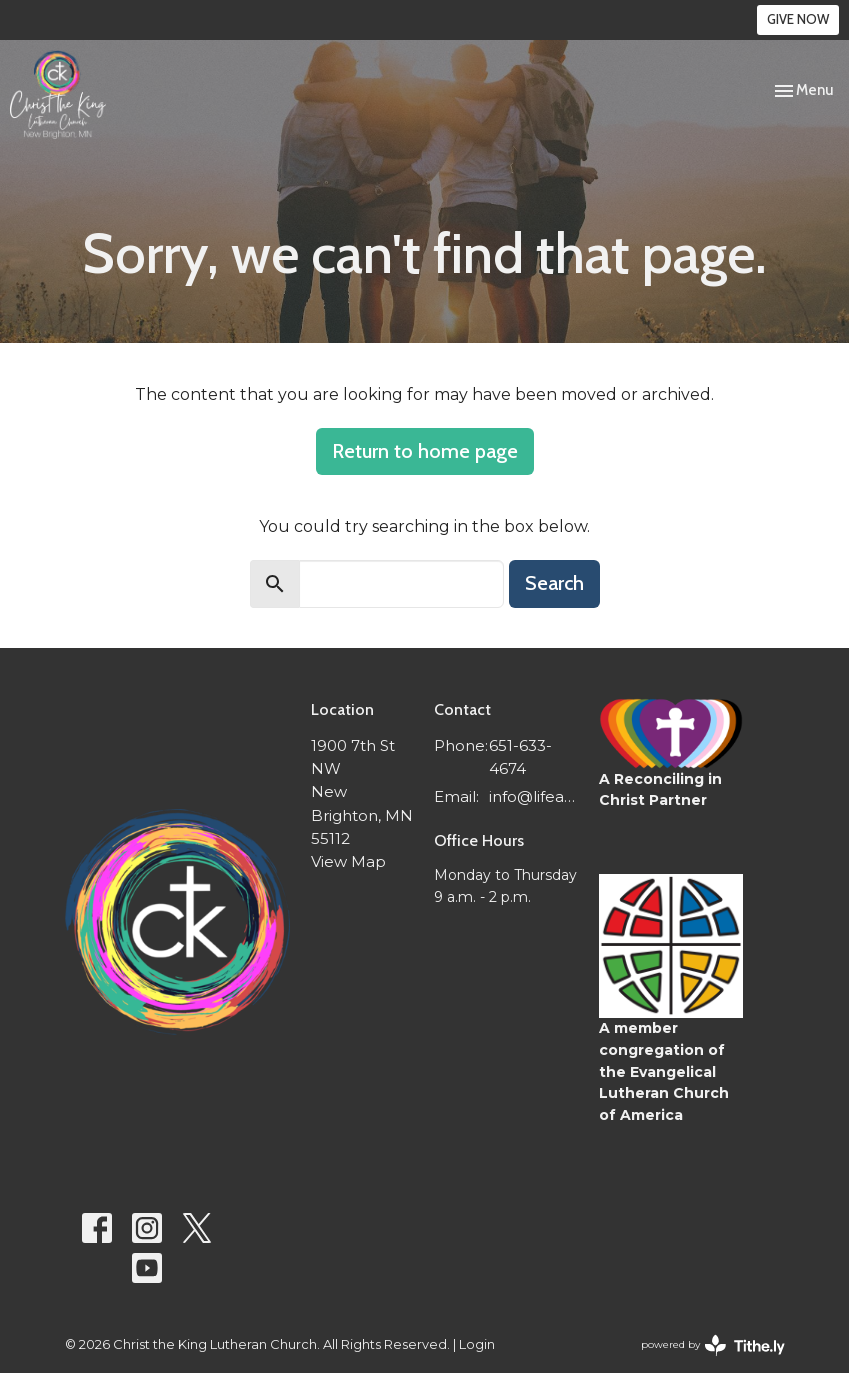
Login (477, 1344)
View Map (348, 861)
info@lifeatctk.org (533, 796)
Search (554, 583)
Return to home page (425, 451)
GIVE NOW (798, 19)
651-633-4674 (520, 757)
